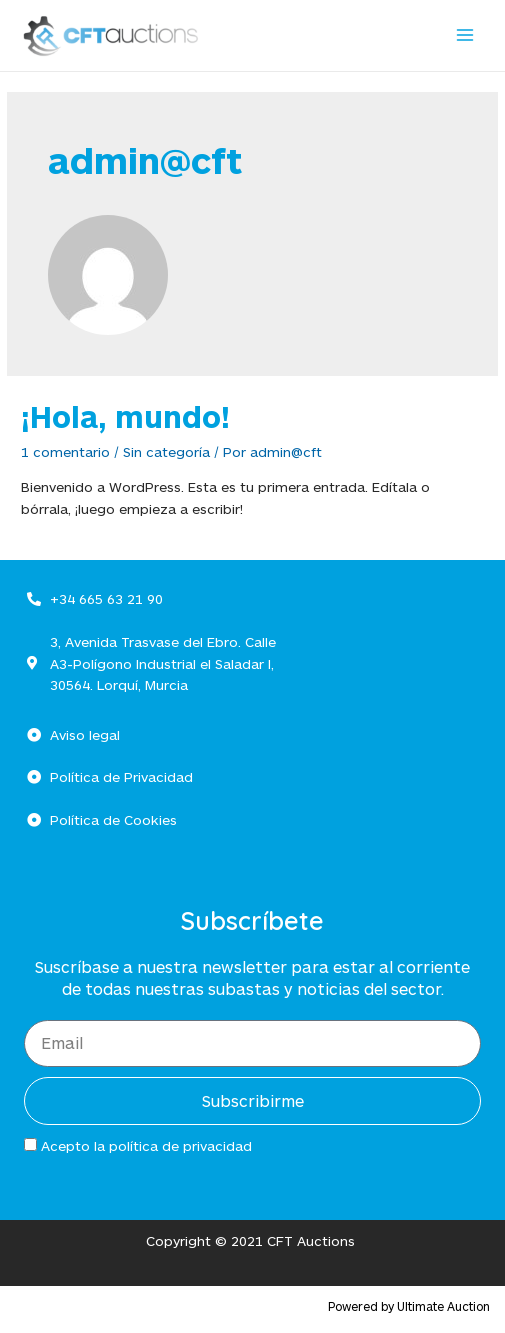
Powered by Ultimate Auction (409, 1306)
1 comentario (65, 451)
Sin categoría (166, 451)
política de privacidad (180, 1145)
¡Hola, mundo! (125, 416)
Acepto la (146, 1145)
